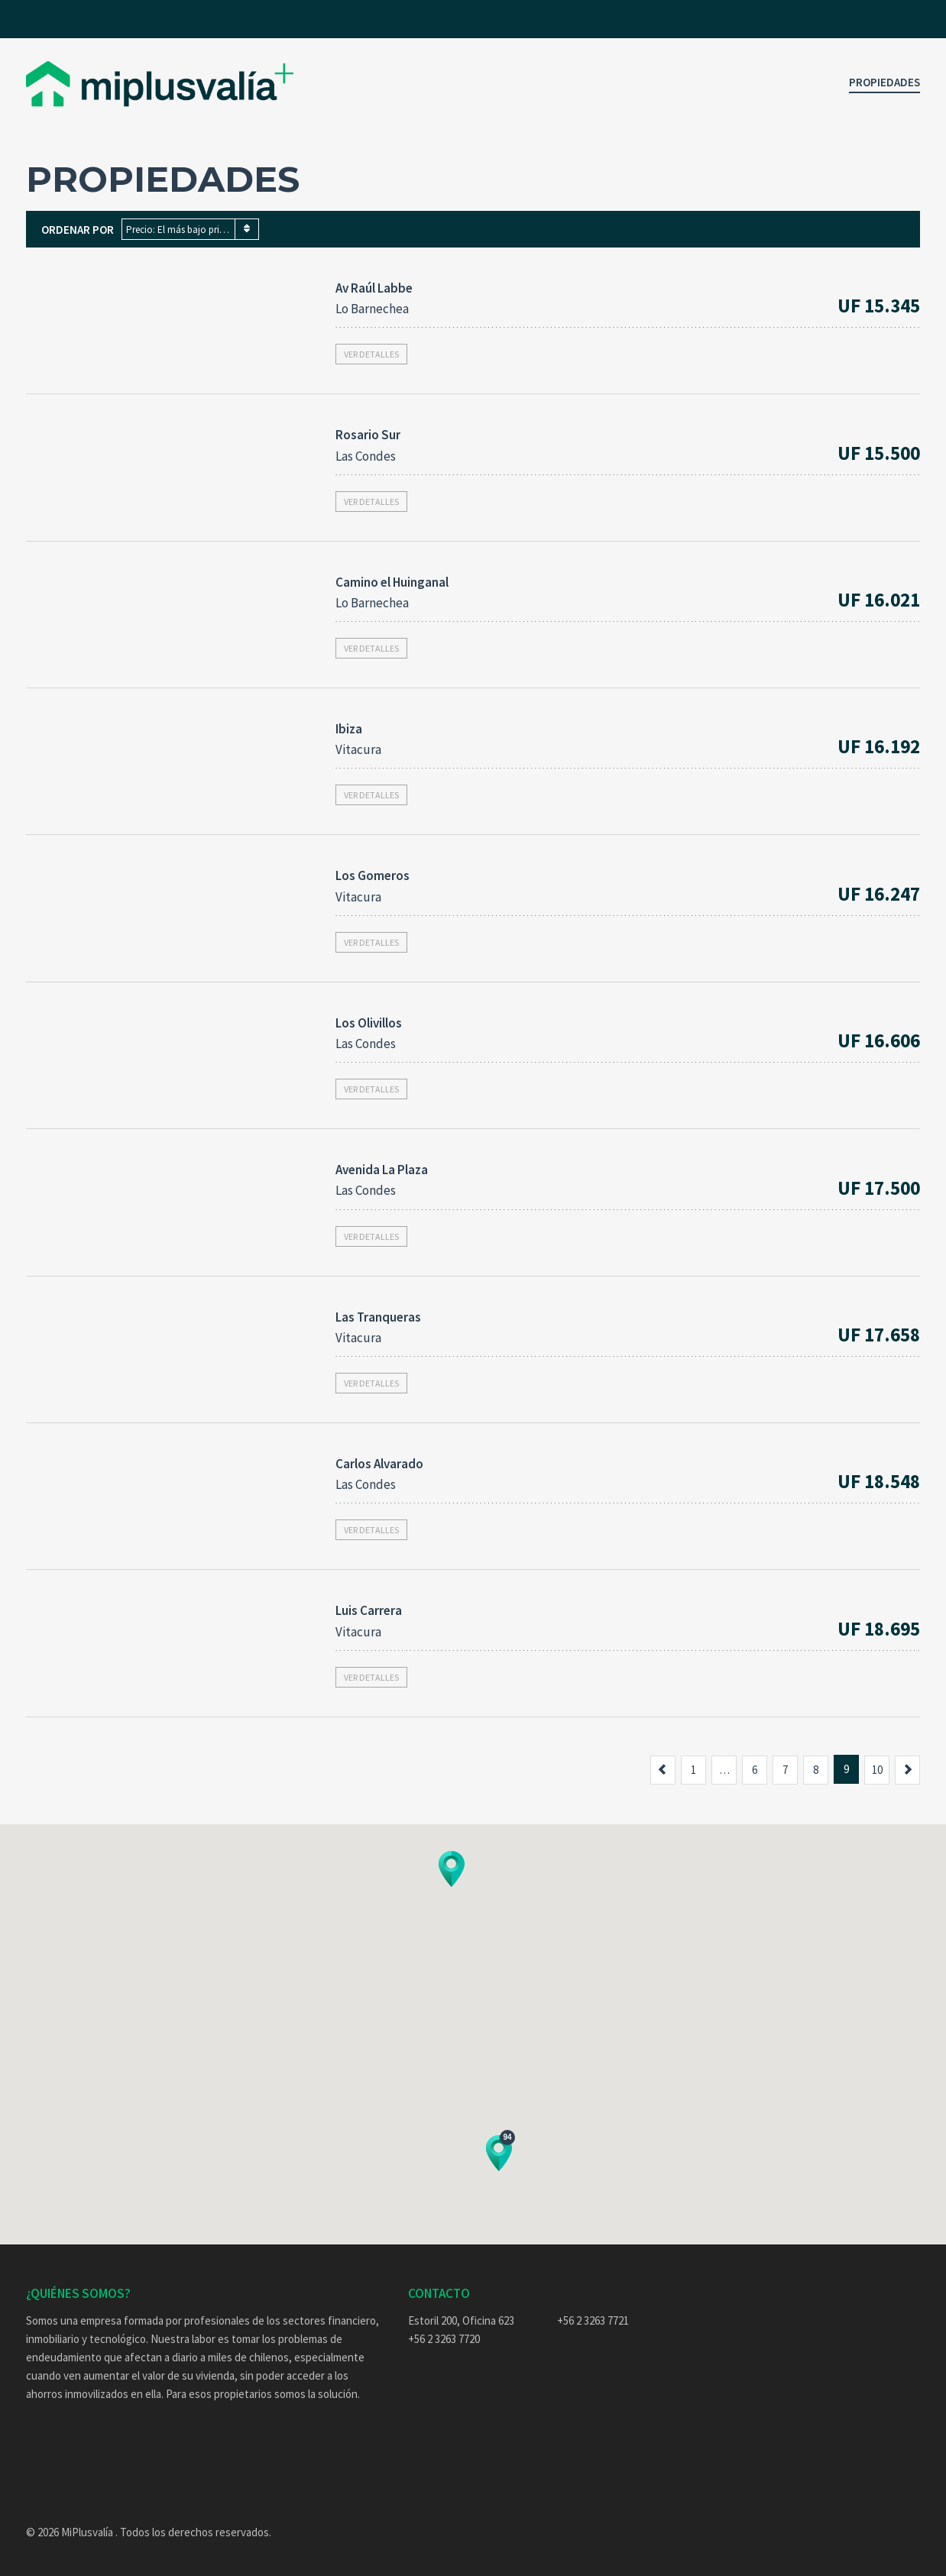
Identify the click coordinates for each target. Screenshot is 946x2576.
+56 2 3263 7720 (444, 2339)
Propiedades (884, 82)
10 (877, 1769)
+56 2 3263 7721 (593, 2320)
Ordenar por (77, 229)
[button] (452, 1869)
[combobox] (190, 229)
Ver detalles (371, 354)
